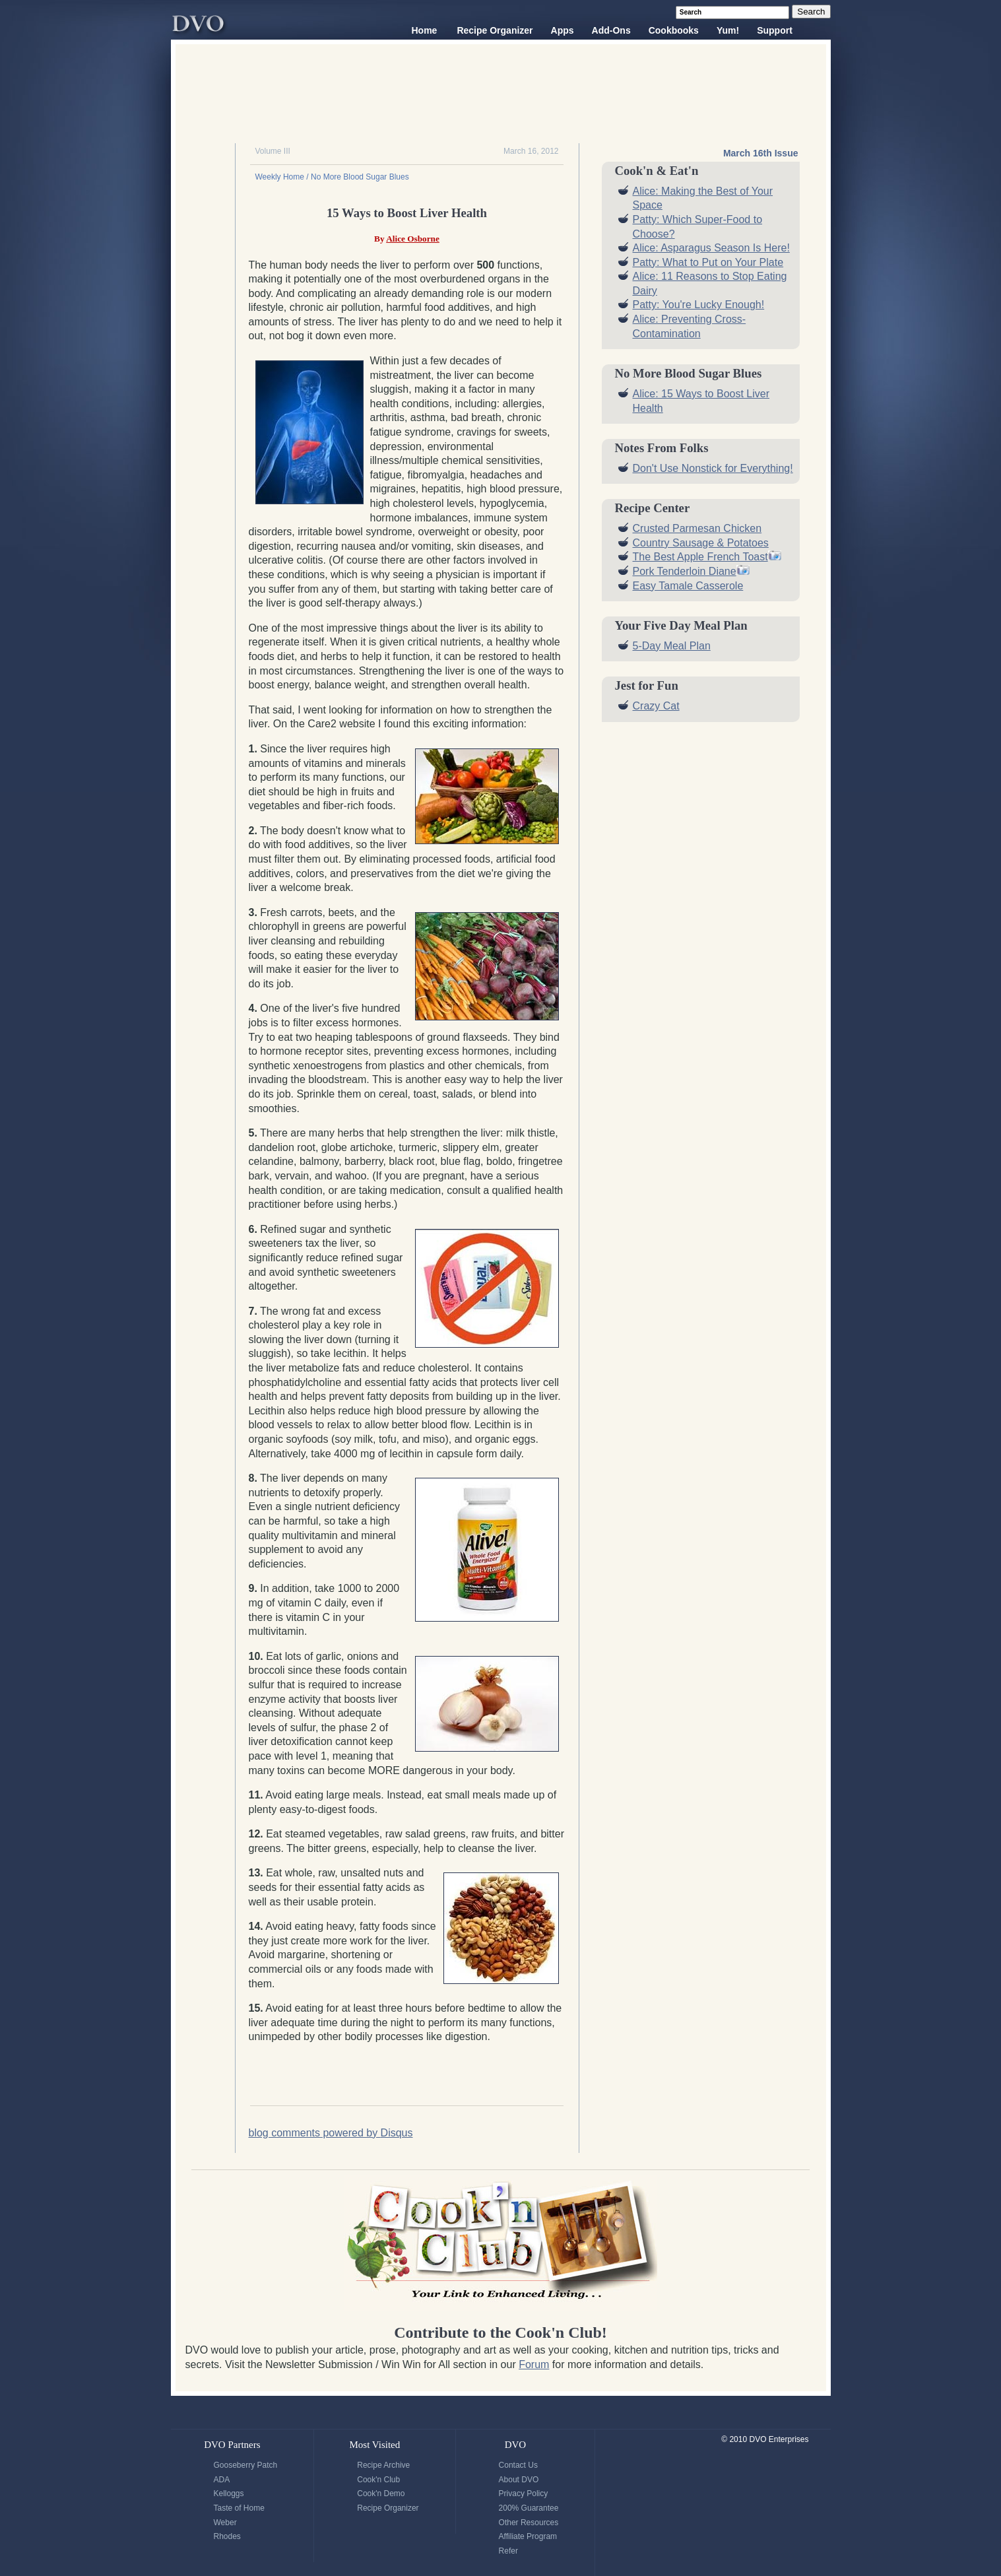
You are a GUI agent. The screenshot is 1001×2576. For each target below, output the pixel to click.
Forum (534, 2364)
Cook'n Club (378, 2479)
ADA (222, 2479)
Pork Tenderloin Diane (684, 571)
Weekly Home (279, 177)
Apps (562, 30)
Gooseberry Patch (246, 2465)
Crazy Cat (656, 705)
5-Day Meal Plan (672, 645)
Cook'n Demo (380, 2493)
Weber (225, 2522)
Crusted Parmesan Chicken (697, 528)
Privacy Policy (523, 2493)
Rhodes (227, 2536)
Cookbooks (674, 30)
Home (424, 30)
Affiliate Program (528, 2536)
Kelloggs (229, 2493)
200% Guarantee (529, 2508)
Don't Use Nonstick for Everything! (713, 468)
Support (774, 30)
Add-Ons (611, 30)
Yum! (728, 30)
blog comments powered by (331, 2132)
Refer (508, 2551)
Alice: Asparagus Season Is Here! (711, 247)
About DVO (519, 2479)
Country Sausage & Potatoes (701, 542)
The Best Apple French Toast (700, 556)
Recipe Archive (383, 2465)
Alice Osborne (412, 239)
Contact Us (518, 2465)
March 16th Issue (760, 153)
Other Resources (529, 2522)
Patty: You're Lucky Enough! (699, 304)
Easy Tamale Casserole (688, 585)
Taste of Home (239, 2508)
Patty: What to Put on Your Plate (708, 262)
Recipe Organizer (495, 30)
